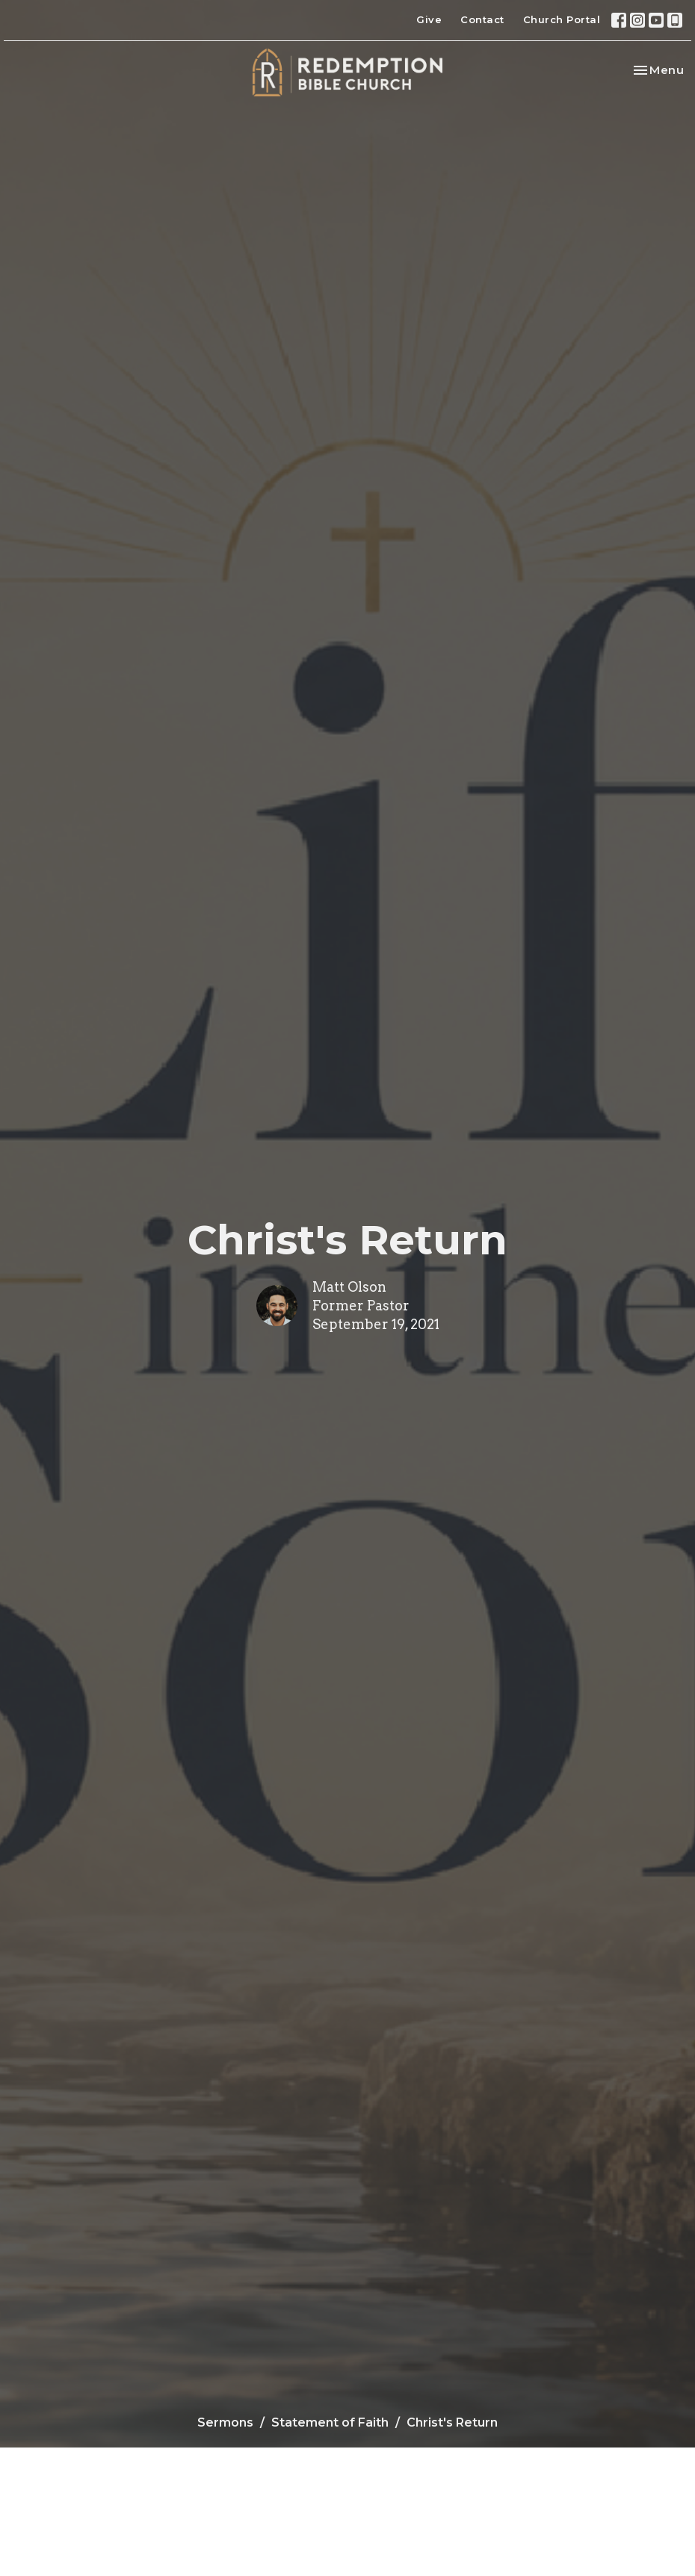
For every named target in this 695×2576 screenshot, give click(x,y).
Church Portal (562, 19)
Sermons (225, 2422)
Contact (482, 19)
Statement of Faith (330, 2422)
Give (429, 19)
